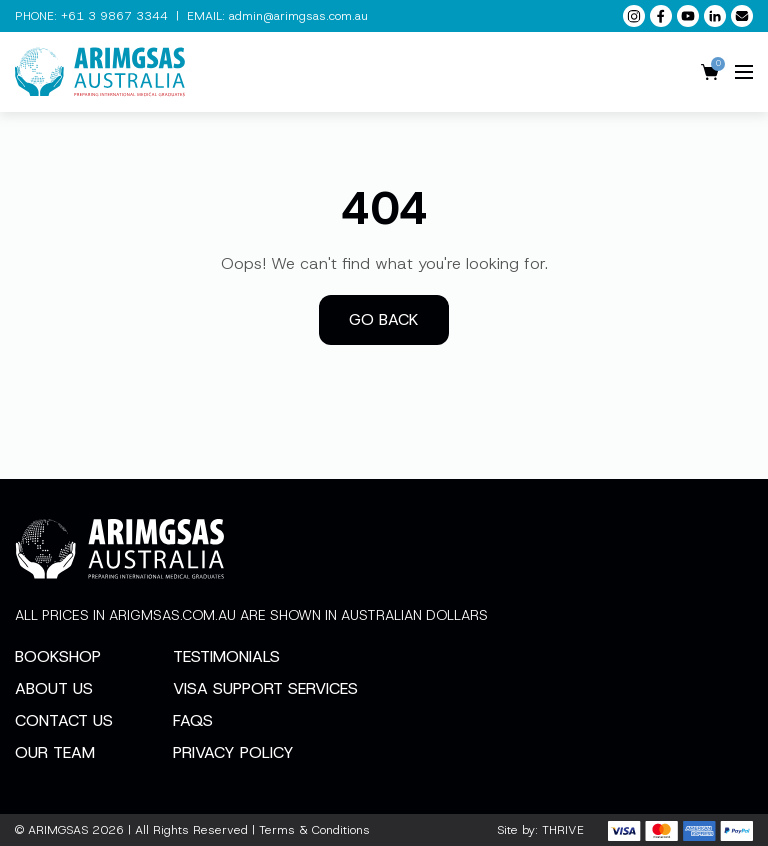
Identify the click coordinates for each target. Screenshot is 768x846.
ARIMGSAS (58, 830)
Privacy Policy (233, 752)
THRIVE (563, 830)
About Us (54, 688)
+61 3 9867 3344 (114, 16)
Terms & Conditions (314, 830)
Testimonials (226, 656)
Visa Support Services (265, 688)
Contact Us (64, 720)
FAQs (193, 720)
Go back (384, 319)
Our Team (55, 752)
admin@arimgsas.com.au (298, 16)
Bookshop (58, 656)
